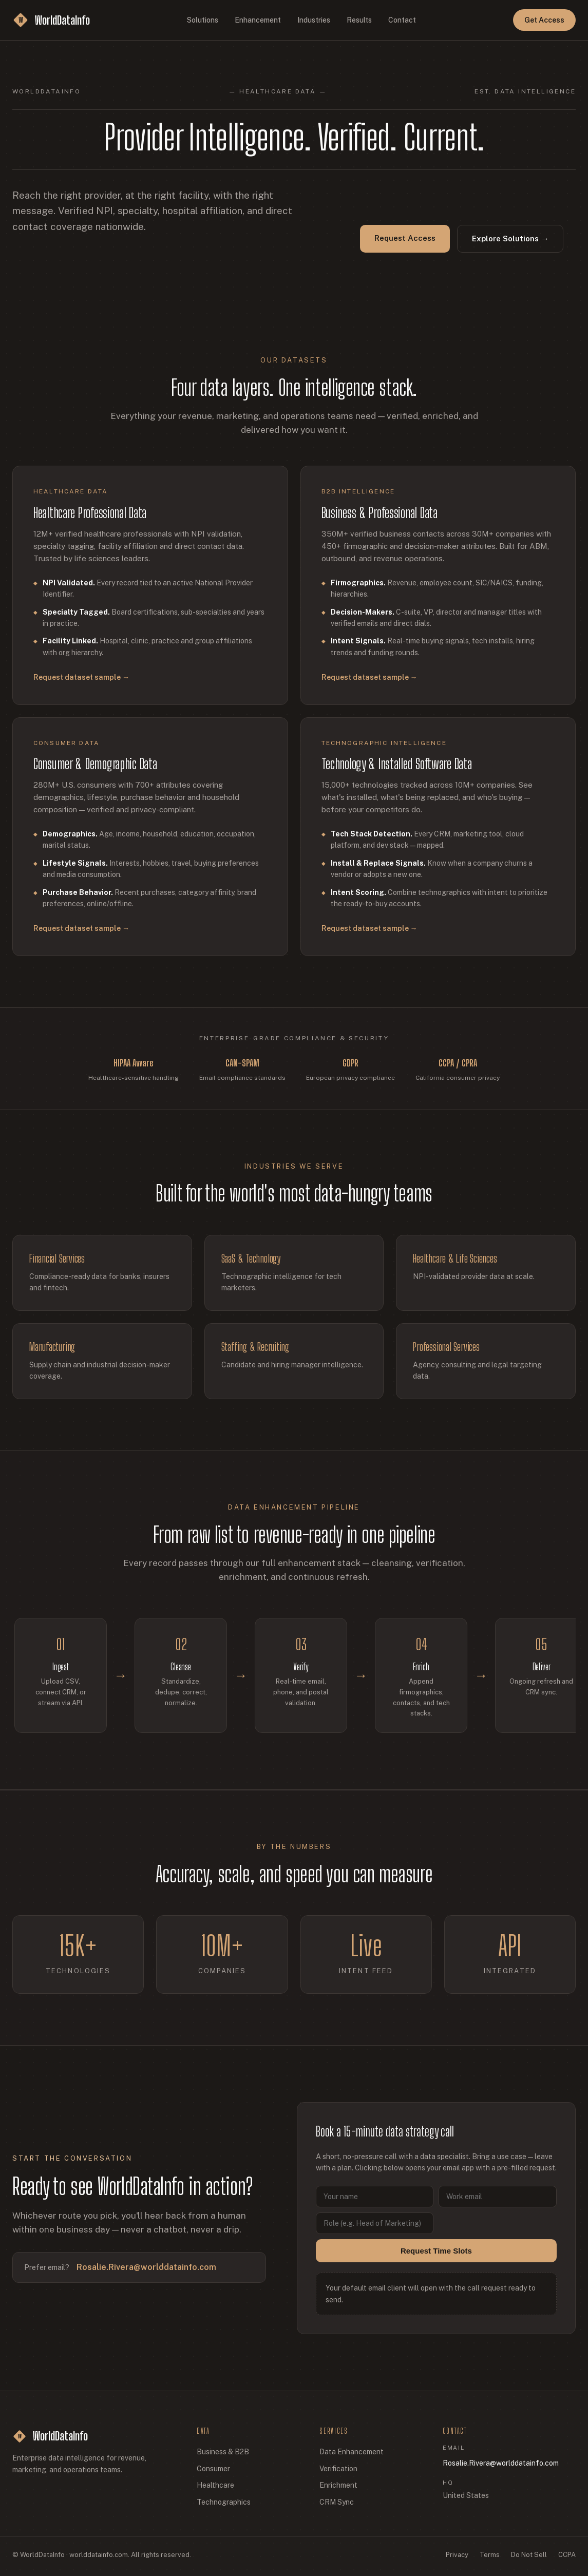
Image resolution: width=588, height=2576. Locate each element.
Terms (490, 2555)
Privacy (457, 2555)
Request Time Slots (436, 2260)
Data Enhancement (351, 2452)
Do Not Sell (529, 2555)
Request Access (404, 238)
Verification (338, 2469)
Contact (402, 20)
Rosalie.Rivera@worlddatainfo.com (146, 2277)
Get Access (544, 20)
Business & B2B (223, 2452)
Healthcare (215, 2485)
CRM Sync (336, 2502)
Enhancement (258, 20)
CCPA (567, 2555)
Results (359, 20)
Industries (313, 20)
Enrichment (338, 2485)
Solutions (202, 20)
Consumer (213, 2469)
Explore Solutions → (510, 238)
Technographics (224, 2502)
